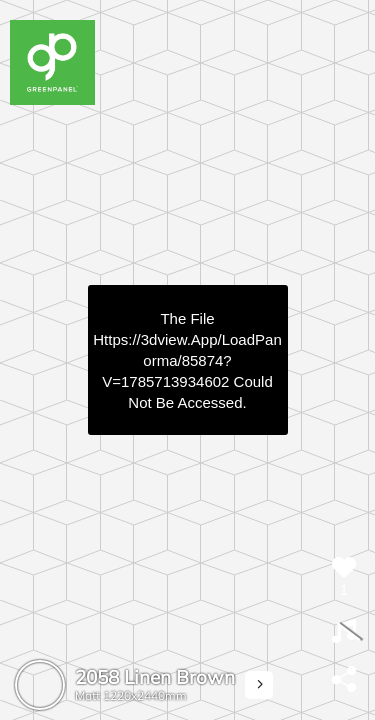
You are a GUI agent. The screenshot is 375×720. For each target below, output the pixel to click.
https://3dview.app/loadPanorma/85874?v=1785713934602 (187, 360)
